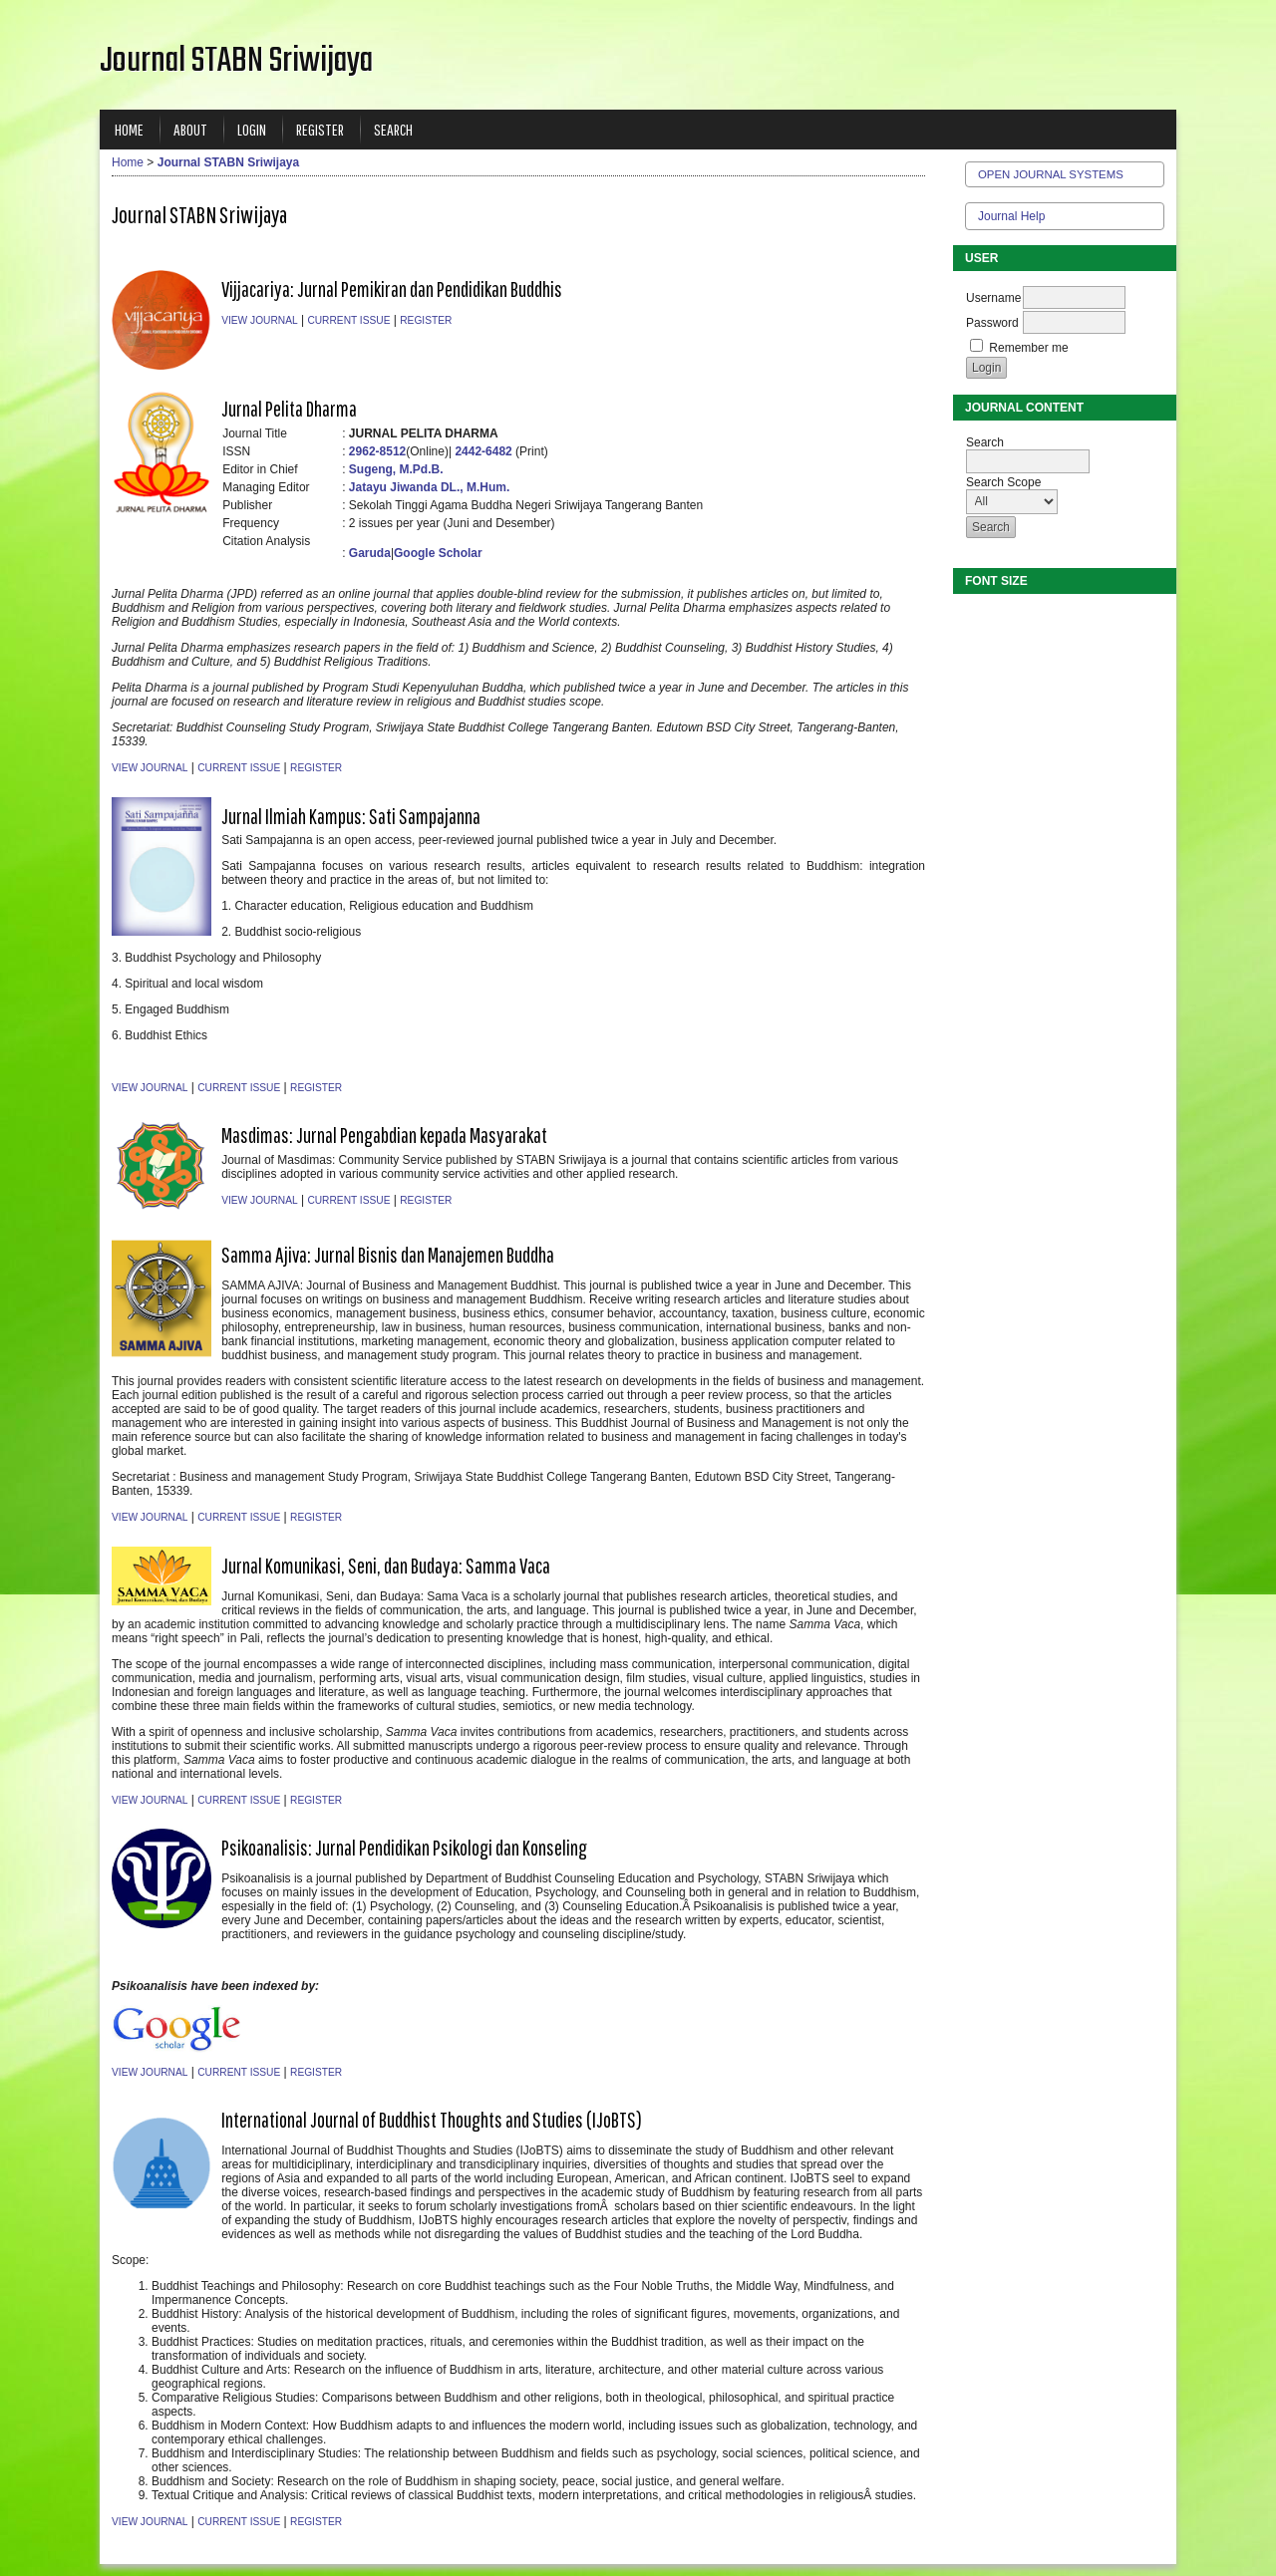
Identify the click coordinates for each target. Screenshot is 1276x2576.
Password (992, 323)
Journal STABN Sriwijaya (228, 162)
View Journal (259, 320)
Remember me (1028, 348)
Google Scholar (438, 553)
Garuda (370, 553)
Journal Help (1011, 216)
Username (993, 298)
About (190, 129)
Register (320, 129)
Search (393, 129)
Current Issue (348, 320)
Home (129, 129)
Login (251, 129)
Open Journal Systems (1050, 174)
